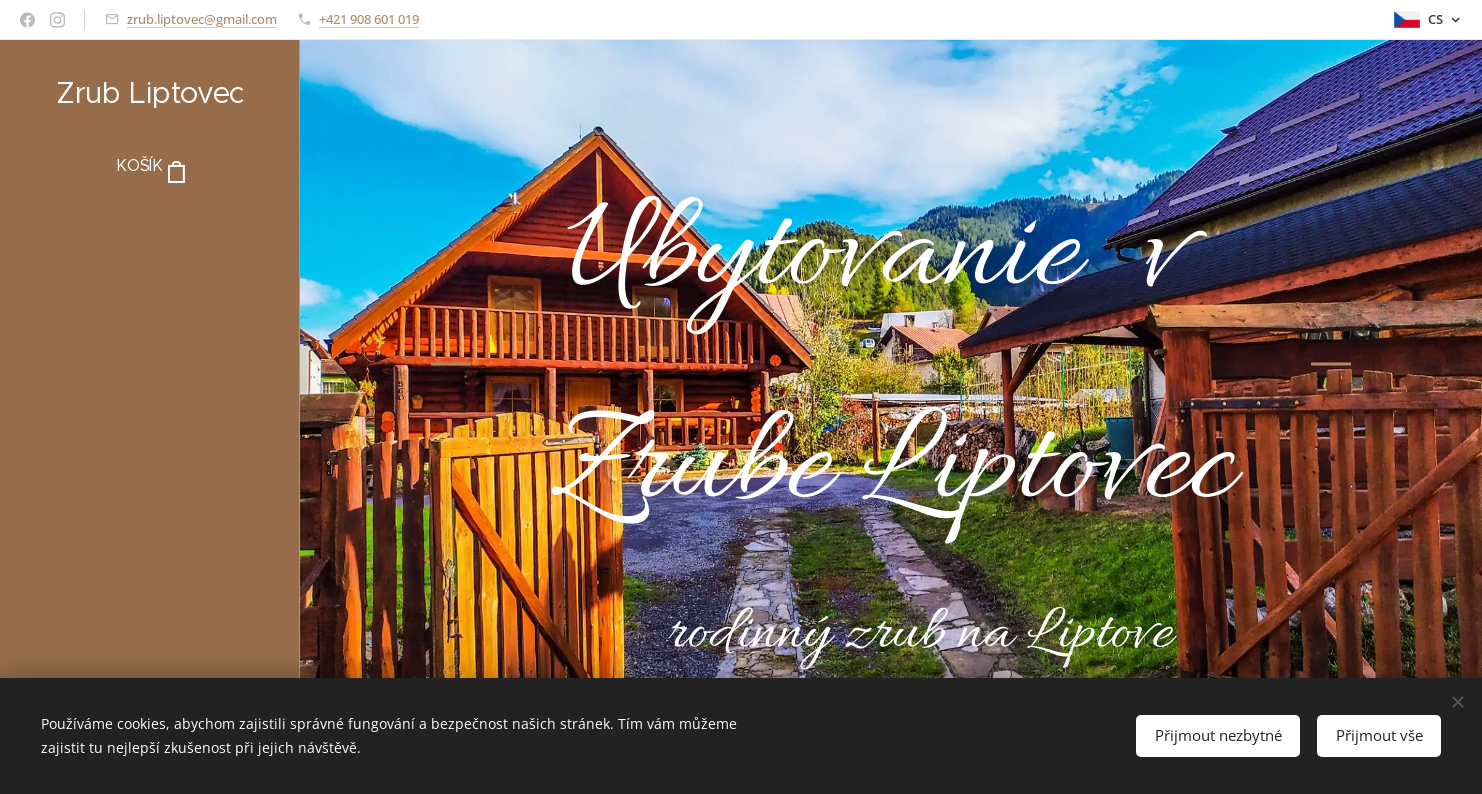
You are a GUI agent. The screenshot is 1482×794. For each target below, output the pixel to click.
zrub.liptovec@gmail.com (202, 19)
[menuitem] (150, 226)
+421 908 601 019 (369, 19)
